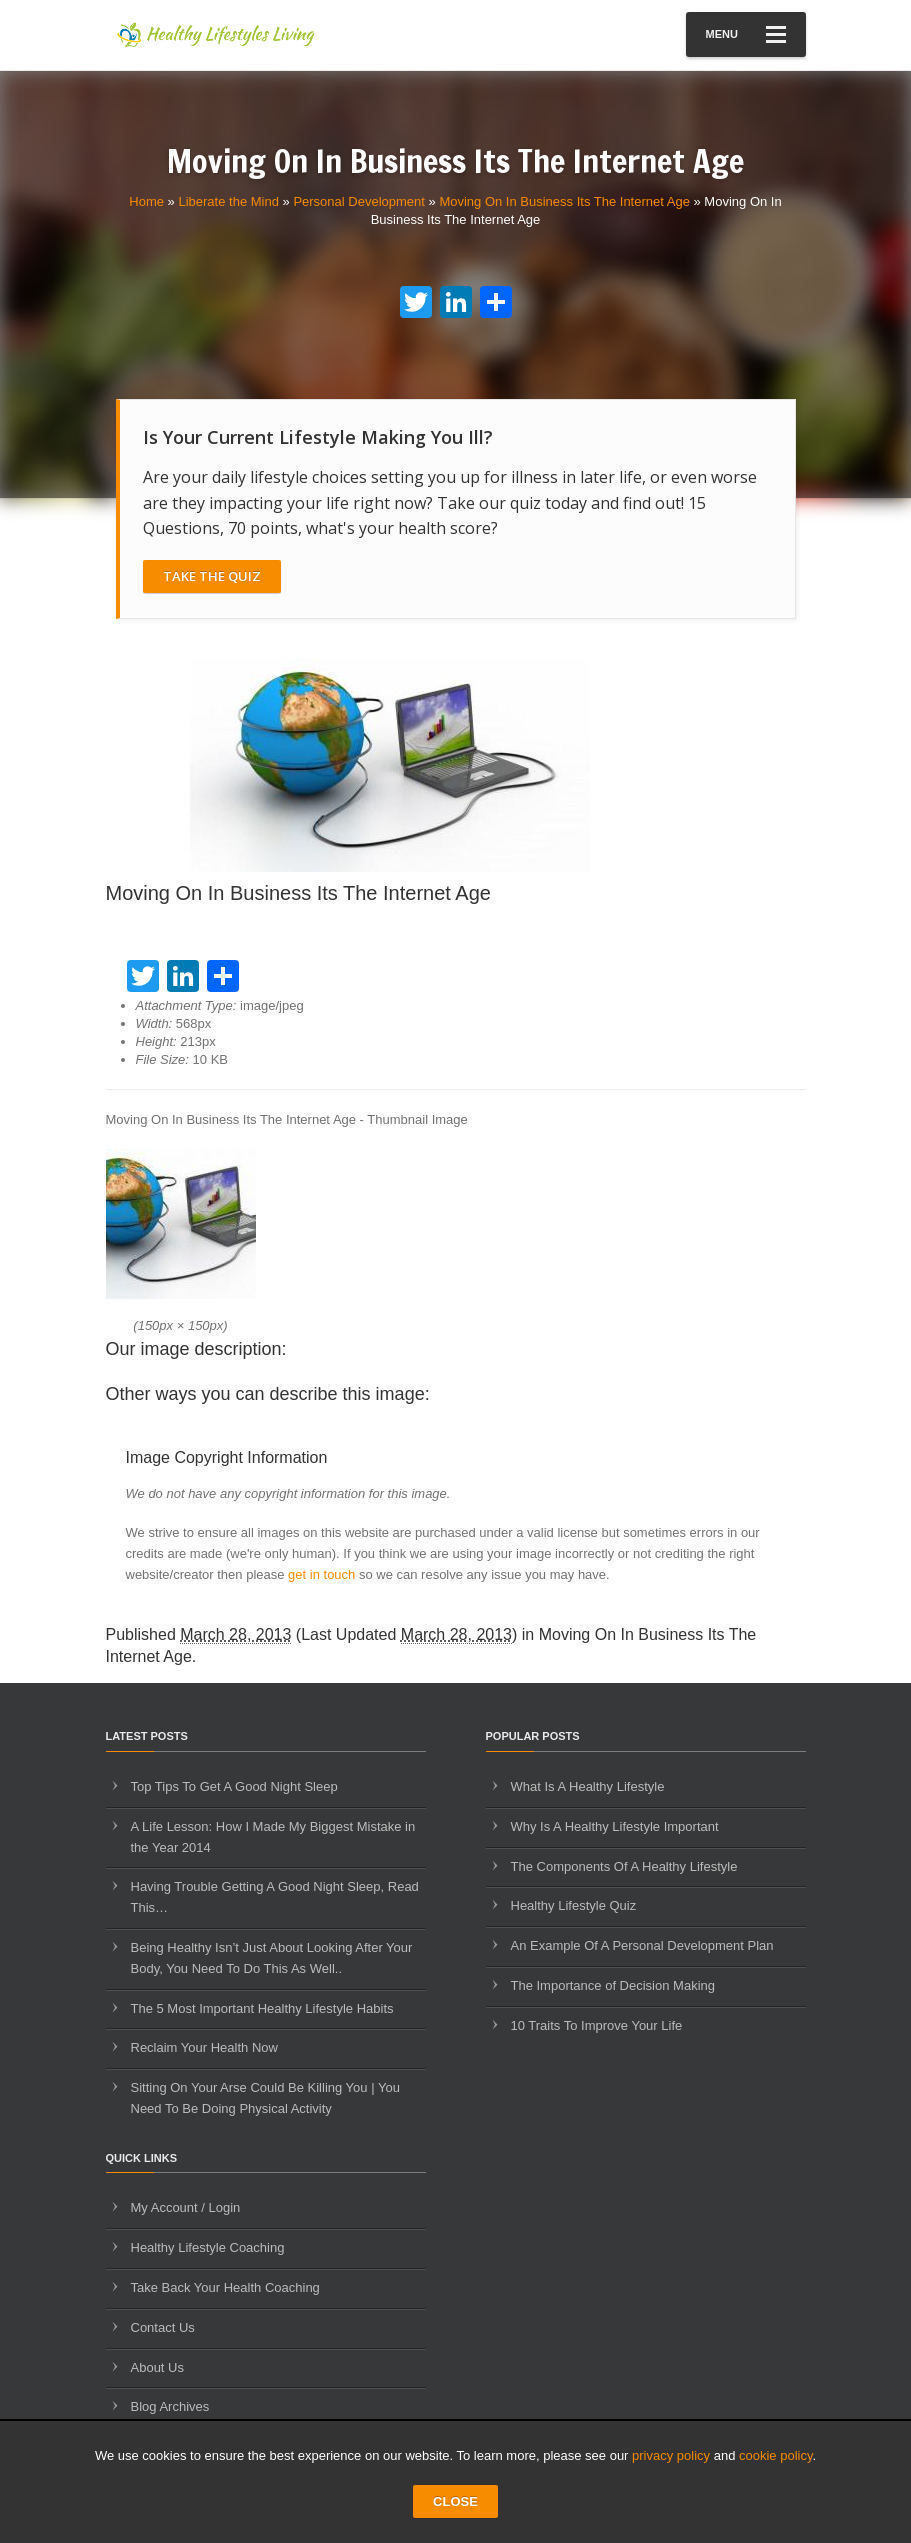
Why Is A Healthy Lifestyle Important (615, 1826)
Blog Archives (170, 2406)
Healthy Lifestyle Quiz (574, 1905)
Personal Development (359, 201)
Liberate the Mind (228, 201)
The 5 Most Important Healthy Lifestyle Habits (262, 2008)
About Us (157, 2367)
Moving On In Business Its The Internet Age (564, 201)
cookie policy (775, 2455)
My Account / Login (186, 2207)
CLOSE (455, 2501)
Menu (746, 34)
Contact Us (163, 2327)
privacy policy (671, 2455)
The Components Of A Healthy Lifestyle (624, 1866)
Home (146, 201)
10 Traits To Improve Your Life (597, 2025)
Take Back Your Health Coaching (225, 2287)
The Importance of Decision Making (613, 1985)
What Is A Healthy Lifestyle (588, 1786)
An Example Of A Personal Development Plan (642, 1945)
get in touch (321, 1574)
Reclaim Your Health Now (204, 2047)
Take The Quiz (212, 576)
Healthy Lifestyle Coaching (208, 2247)
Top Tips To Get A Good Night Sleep (234, 1786)
